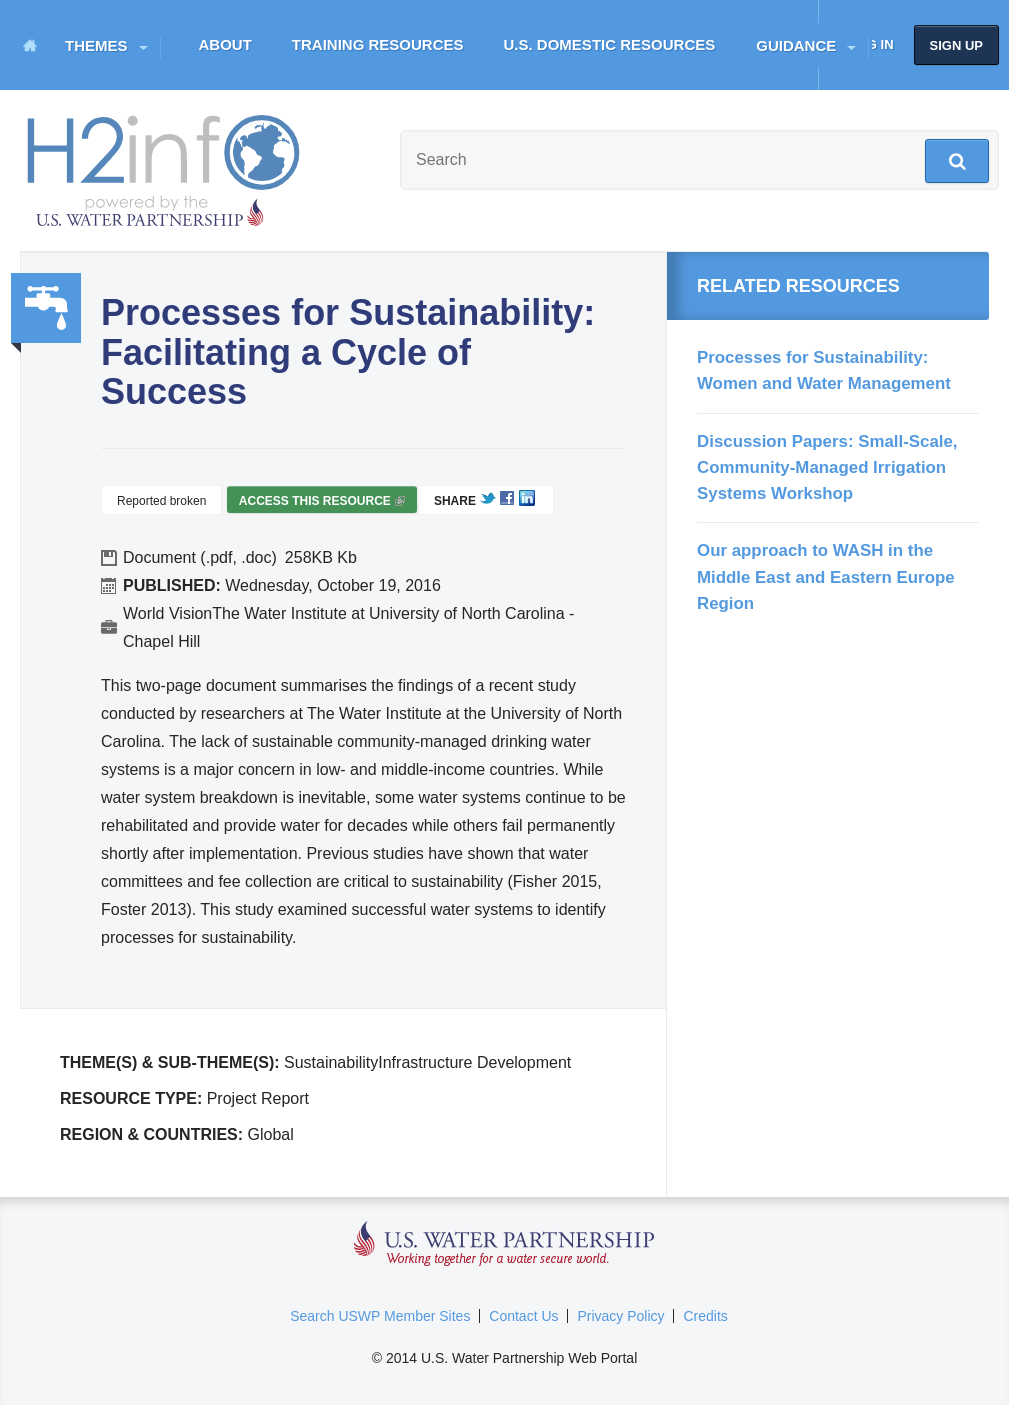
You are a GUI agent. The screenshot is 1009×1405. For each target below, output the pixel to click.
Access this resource (322, 503)
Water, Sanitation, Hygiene (46, 308)
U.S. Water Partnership (504, 1244)
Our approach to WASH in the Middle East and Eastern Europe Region (826, 577)
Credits (705, 1316)
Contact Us (523, 1316)
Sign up (956, 45)
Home (30, 45)
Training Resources (378, 44)
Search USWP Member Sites (380, 1316)
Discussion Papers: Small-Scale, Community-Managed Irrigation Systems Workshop (827, 468)
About (225, 44)
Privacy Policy (620, 1316)
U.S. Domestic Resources (610, 44)
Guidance (796, 45)
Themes (96, 45)
